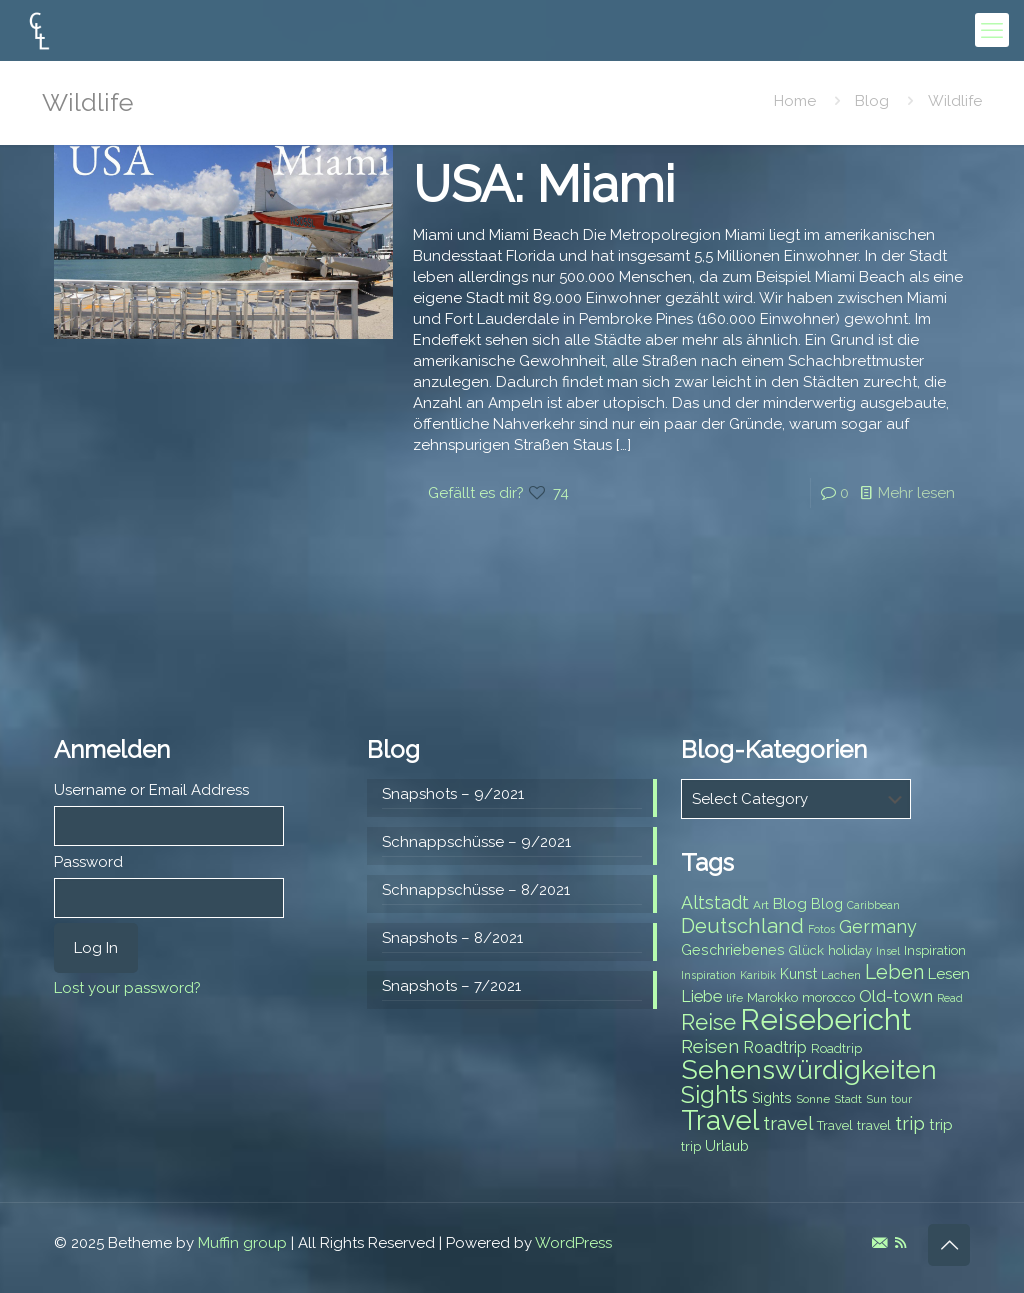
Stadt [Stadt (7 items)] (848, 1099)
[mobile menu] (992, 30)
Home (795, 101)
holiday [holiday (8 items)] (850, 950)
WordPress (573, 1243)
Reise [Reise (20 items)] (708, 1022)
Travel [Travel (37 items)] (720, 1120)
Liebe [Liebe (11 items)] (701, 996)
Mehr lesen (916, 493)
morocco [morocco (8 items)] (828, 997)
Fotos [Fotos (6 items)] (821, 929)
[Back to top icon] (949, 1245)
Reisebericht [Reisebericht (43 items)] (825, 1019)
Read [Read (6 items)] (950, 998)
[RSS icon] (900, 1243)
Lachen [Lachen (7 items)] (841, 975)
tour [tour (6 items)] (901, 1099)
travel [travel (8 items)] (874, 1125)
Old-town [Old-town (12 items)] (896, 996)
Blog (872, 101)
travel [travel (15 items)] (788, 1123)
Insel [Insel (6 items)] (888, 951)
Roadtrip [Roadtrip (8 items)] (836, 1048)
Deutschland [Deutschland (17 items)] (742, 926)
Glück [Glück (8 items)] (806, 950)
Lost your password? (127, 988)
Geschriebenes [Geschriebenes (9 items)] (733, 950)
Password (88, 862)
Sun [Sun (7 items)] (876, 1099)
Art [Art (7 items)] (761, 905)
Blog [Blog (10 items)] (790, 904)
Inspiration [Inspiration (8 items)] (935, 950)
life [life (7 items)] (734, 998)
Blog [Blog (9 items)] (827, 904)
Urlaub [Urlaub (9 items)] (727, 1146)
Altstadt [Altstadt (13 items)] (715, 902)
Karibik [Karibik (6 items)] (758, 975)
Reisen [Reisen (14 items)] (710, 1046)
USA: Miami (544, 184)
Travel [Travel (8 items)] (835, 1125)
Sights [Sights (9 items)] (772, 1098)
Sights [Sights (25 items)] (714, 1095)
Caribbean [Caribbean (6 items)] (873, 905)
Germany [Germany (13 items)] (878, 926)
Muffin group (242, 1243)
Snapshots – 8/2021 (452, 938)
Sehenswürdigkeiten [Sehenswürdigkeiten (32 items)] (809, 1069)
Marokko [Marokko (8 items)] (772, 997)
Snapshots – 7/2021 (451, 986)
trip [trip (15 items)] (910, 1123)
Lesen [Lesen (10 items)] (949, 974)
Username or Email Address (151, 790)
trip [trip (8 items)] (691, 1146)
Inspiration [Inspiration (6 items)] (708, 975)
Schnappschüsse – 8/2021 (476, 890)
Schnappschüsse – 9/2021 (476, 842)
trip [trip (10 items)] (941, 1125)
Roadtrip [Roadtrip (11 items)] (775, 1047)
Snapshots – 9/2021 (453, 794)
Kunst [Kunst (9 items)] (798, 974)
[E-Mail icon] (879, 1243)
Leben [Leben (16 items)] (894, 972)
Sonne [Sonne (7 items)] (813, 1099)
